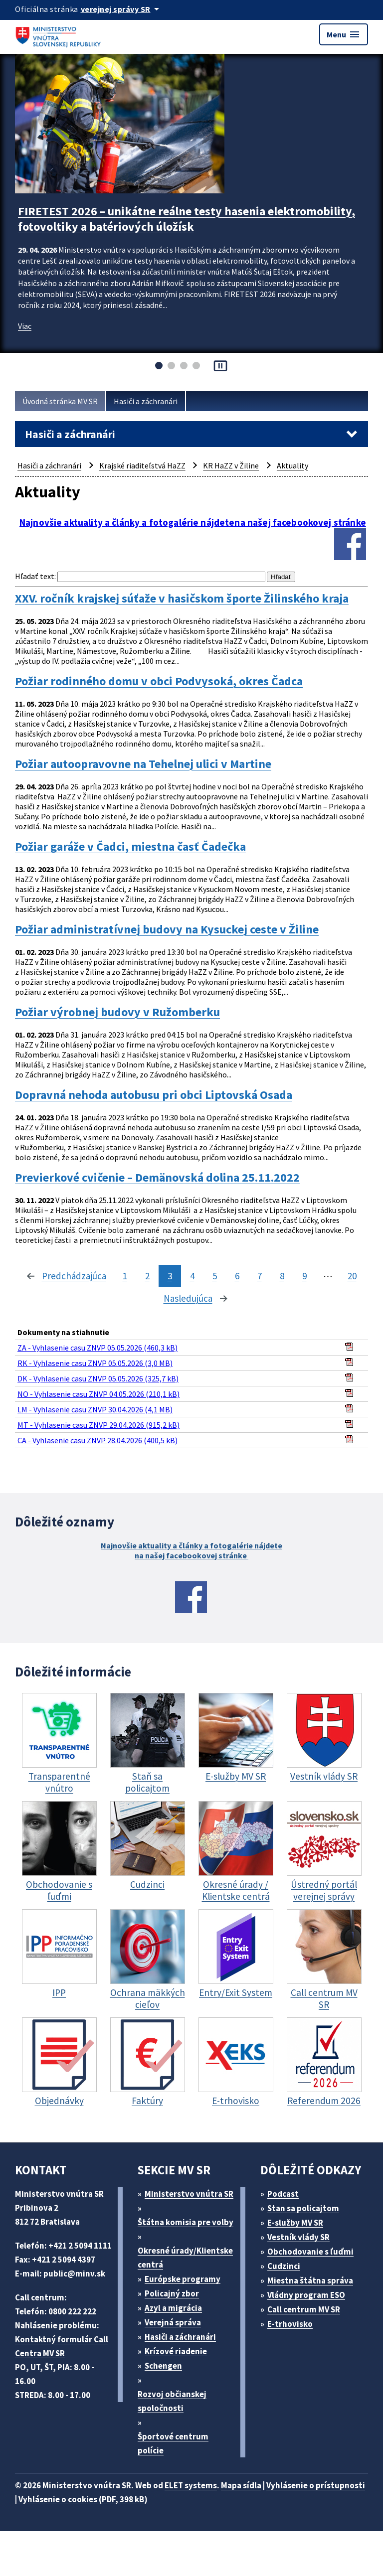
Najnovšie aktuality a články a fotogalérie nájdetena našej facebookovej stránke (192, 522)
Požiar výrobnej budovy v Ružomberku (117, 1012)
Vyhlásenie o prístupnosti (315, 2485)
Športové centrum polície (173, 2443)
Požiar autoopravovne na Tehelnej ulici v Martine (143, 764)
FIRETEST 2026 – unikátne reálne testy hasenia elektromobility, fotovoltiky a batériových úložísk (186, 218)
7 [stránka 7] (259, 1276)
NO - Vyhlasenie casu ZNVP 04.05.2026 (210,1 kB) (98, 1394)
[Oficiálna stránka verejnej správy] (122, 9)
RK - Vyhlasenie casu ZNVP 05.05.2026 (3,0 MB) (95, 1363)
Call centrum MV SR (303, 2309)
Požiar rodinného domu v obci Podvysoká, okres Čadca (159, 681)
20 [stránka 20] (352, 1276)
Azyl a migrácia (173, 2307)
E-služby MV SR (295, 2222)
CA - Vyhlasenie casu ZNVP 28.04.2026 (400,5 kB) (97, 1440)
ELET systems (191, 2485)
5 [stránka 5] (214, 1276)
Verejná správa (173, 2322)
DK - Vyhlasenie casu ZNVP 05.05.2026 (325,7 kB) (98, 1378)
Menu (344, 34)
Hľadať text (34, 576)
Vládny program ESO (306, 2294)
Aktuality (292, 465)
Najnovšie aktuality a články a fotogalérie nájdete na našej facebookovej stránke (191, 1550)
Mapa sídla (241, 2485)
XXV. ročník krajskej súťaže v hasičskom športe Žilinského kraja (182, 598)
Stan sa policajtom (303, 2208)
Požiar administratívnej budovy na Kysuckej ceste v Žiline (167, 929)
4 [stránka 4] (192, 1276)
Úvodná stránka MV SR (60, 401)
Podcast (283, 2193)
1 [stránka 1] (125, 1276)
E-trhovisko (290, 2323)
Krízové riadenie (176, 2351)
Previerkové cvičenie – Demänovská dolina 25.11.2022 (157, 1177)
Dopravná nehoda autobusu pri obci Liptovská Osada (153, 1094)
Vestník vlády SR (298, 2237)
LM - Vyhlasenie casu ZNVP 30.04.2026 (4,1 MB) (95, 1409)
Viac (24, 326)
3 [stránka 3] (170, 1276)
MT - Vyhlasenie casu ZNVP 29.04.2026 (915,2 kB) (98, 1425)
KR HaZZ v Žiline (231, 465)
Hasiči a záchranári (146, 401)
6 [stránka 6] (237, 1276)
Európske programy (182, 2278)
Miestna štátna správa (310, 2280)
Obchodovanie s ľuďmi (310, 2251)
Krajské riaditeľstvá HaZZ (142, 465)
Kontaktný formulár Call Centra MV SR (61, 2346)
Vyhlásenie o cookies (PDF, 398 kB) (83, 2499)
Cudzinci (283, 2266)
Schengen (163, 2365)
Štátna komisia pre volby (185, 2222)
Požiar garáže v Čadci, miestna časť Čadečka (130, 846)
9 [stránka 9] (304, 1276)
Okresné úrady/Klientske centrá (185, 2257)
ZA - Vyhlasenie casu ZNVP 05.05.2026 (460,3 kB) (97, 1348)
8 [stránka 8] (282, 1276)
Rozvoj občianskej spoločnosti (172, 2401)
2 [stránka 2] (147, 1276)
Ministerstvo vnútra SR (189, 2193)
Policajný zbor (172, 2293)
